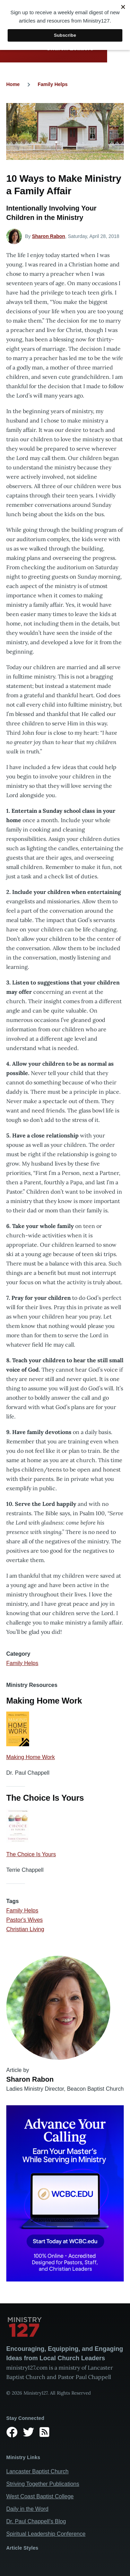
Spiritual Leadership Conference (46, 2534)
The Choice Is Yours (31, 1854)
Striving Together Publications (42, 2484)
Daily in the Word (27, 2509)
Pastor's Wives (24, 1920)
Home (13, 84)
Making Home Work (30, 1757)
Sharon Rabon (48, 236)
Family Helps (53, 84)
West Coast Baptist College (39, 2496)
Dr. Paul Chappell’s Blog (36, 2521)
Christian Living (25, 1929)
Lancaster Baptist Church (37, 2471)
